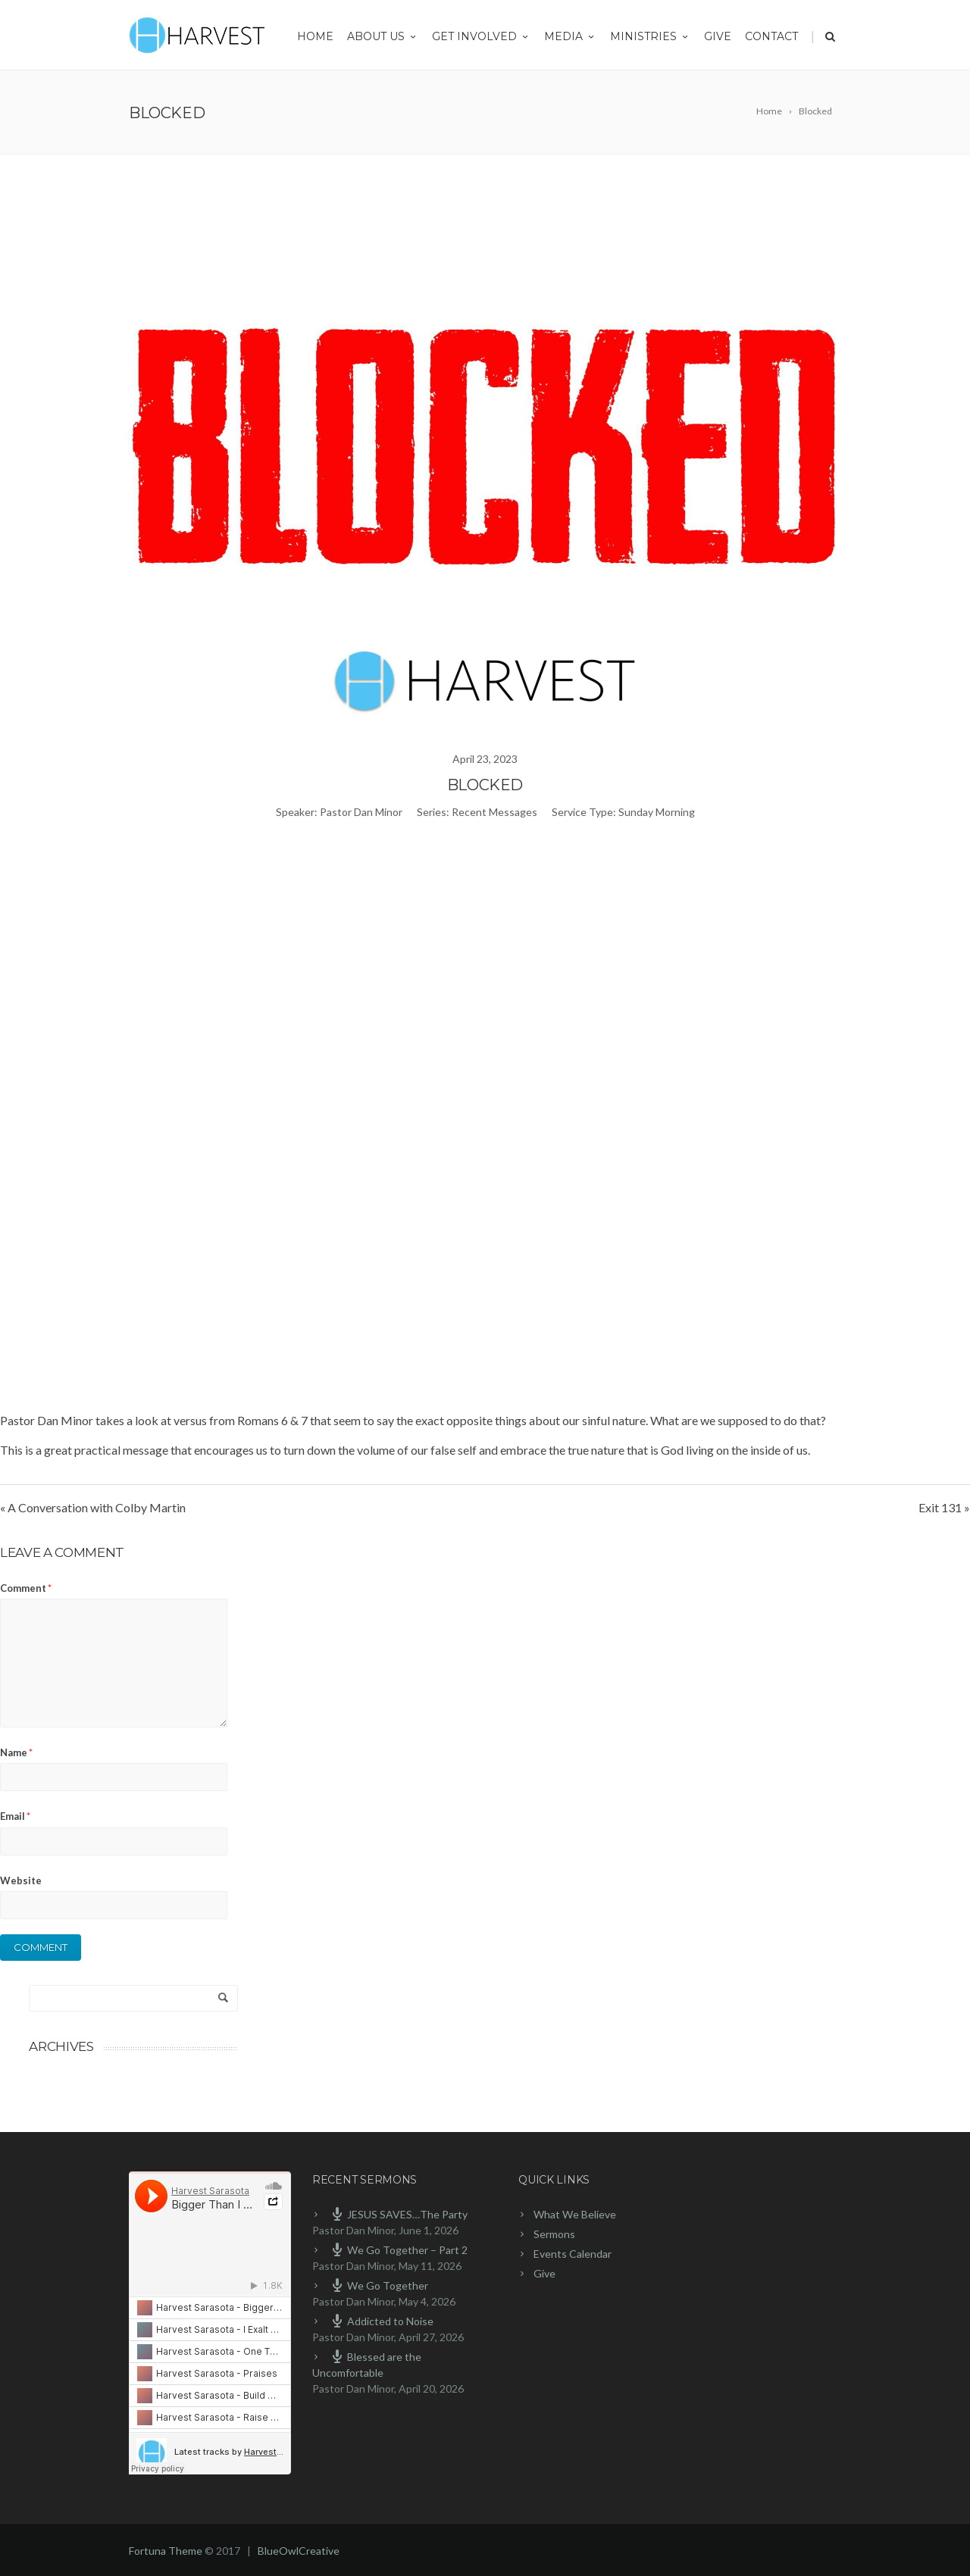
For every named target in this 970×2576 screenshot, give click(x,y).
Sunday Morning (656, 811)
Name (16, 1752)
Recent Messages (494, 811)
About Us (382, 36)
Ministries (650, 36)
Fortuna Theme (165, 2550)
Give (717, 36)
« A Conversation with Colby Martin (93, 1507)
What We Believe (575, 2214)
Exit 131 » (944, 1507)
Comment (26, 1588)
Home (315, 36)
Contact (771, 36)
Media (570, 36)
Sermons (554, 2233)
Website (21, 1880)
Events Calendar (573, 2253)
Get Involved (481, 36)
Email (15, 1816)
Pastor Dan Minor (361, 811)
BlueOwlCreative (299, 2550)
